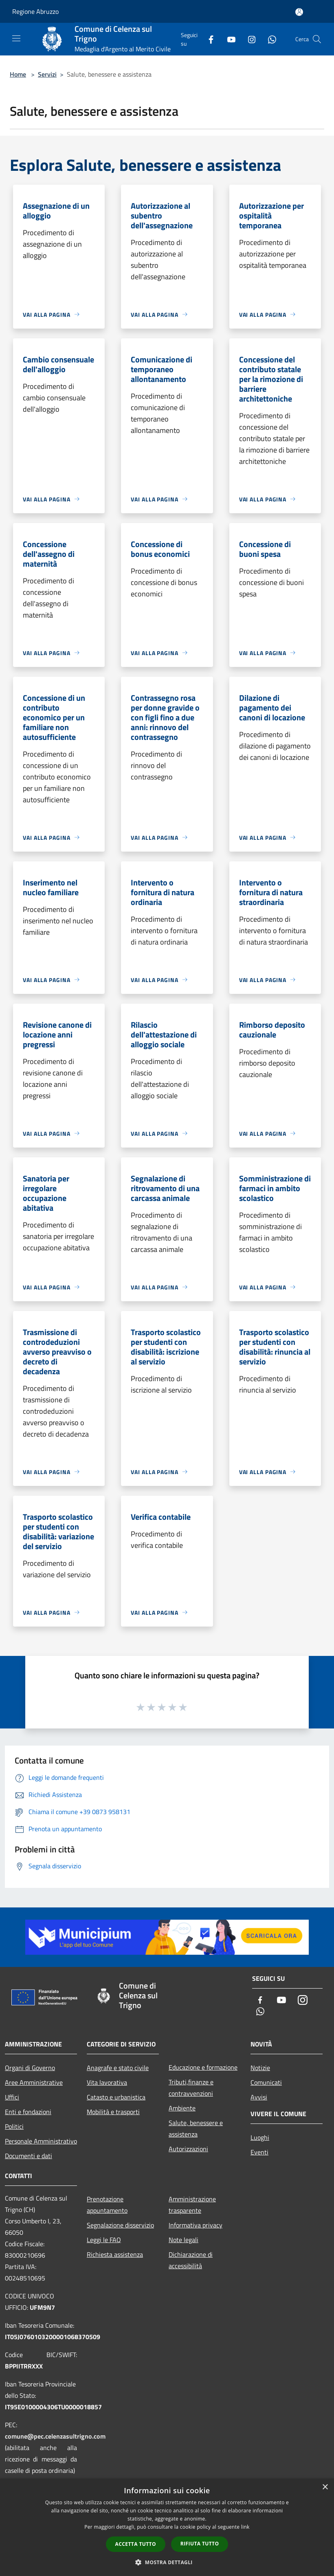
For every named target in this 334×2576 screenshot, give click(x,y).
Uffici (12, 2097)
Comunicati (266, 2082)
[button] (167, 2562)
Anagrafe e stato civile (118, 2068)
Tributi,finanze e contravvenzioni (191, 2087)
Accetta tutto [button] (135, 2544)
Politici (14, 2126)
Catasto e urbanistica (116, 2097)
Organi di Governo (30, 2068)
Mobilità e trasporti (113, 2112)
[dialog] (167, 2527)
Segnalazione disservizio (120, 2225)
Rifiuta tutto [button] (199, 2543)
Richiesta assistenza (115, 2254)
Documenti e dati (28, 2156)
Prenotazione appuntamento (107, 2204)
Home (18, 74)
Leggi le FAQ (104, 2240)
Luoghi (259, 2137)
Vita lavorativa (107, 2082)
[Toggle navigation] (16, 38)
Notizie (260, 2068)
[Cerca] (317, 39)
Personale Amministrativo (41, 2141)
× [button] (325, 2487)
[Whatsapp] (269, 38)
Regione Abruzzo (35, 11)
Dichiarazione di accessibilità (191, 2260)
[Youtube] (228, 38)
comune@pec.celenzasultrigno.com (55, 2436)
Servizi (47, 74)
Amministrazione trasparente (192, 2204)
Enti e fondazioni (28, 2112)
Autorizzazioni (188, 2149)
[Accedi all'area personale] (299, 12)
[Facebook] (208, 38)
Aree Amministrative (34, 2082)
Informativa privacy (195, 2225)
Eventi (259, 2152)
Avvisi (258, 2097)
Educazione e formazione (203, 2067)
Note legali (183, 2240)
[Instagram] (248, 38)
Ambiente (182, 2108)
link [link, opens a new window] (245, 2526)
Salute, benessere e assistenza (196, 2128)
